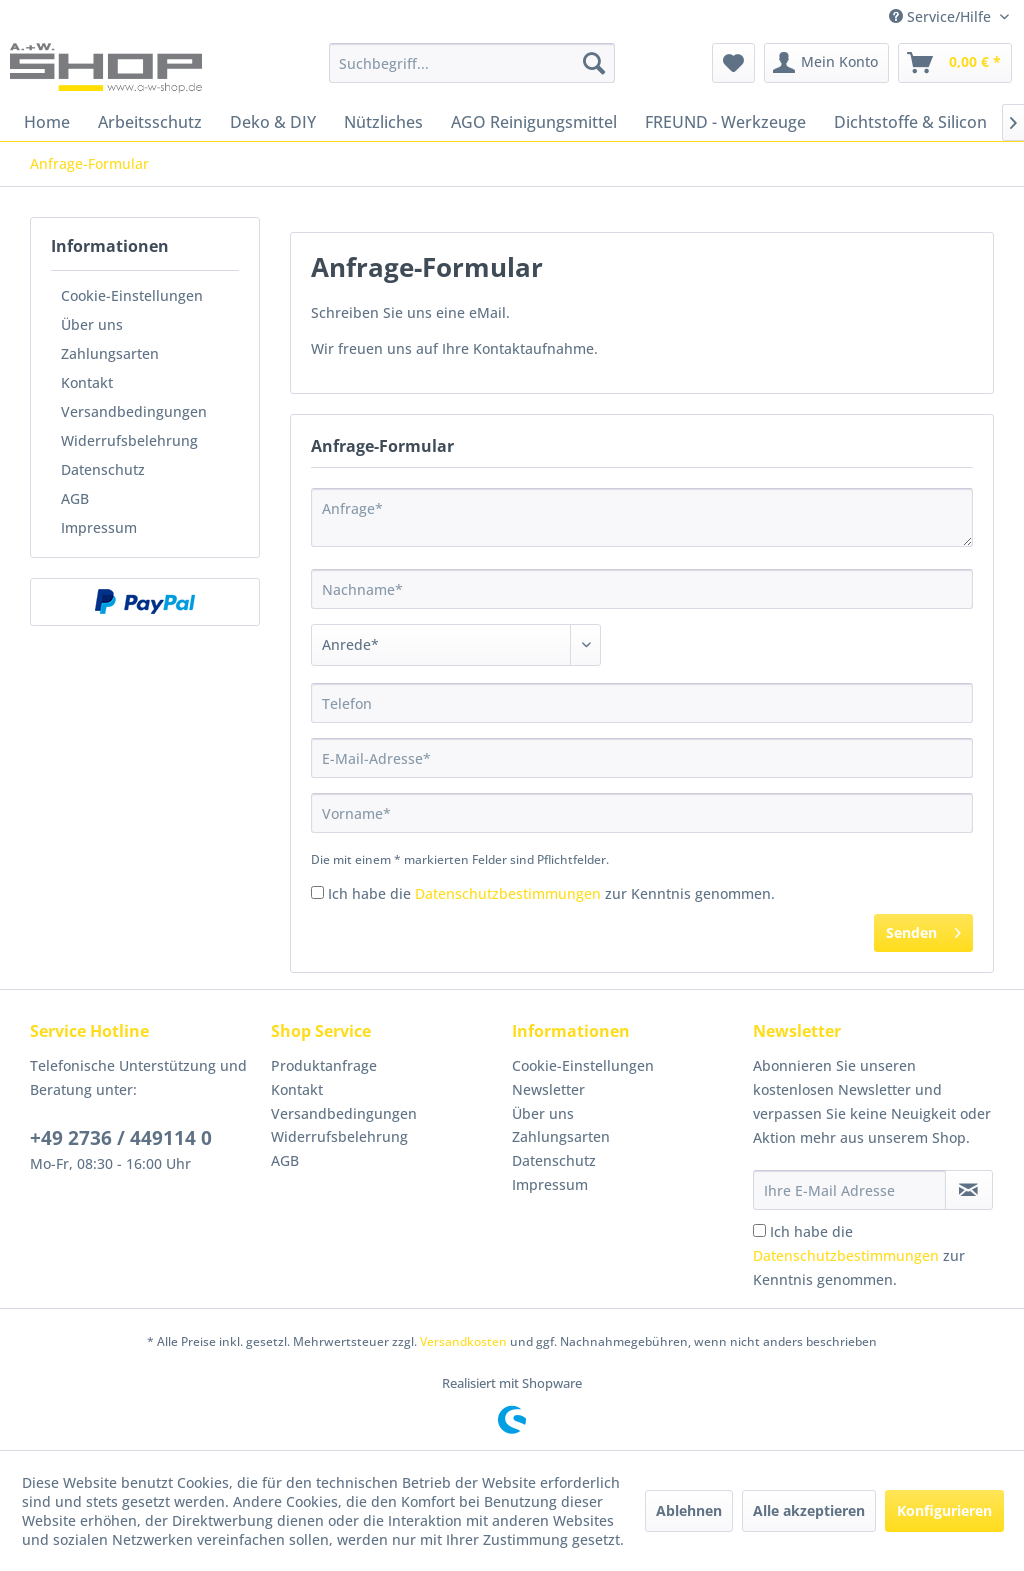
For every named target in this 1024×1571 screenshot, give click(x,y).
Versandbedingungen (134, 411)
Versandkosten (463, 1341)
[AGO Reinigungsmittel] (534, 122)
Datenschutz (103, 469)
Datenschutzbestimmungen (508, 893)
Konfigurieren (944, 1510)
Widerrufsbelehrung (129, 440)
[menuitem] (472, 63)
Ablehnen (689, 1510)
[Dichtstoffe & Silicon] (910, 122)
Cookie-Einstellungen (132, 295)
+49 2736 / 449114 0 (121, 1138)
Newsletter (548, 1089)
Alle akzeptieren (809, 1510)
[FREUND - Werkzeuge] (725, 122)
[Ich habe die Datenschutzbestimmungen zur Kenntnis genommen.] (317, 892)
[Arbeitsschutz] (150, 122)
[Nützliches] (383, 122)
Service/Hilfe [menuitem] (942, 16)
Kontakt (87, 382)
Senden (923, 929)
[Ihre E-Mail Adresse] (849, 1190)
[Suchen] (594, 63)
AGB (75, 498)
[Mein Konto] (826, 63)
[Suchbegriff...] (472, 63)
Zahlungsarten (110, 353)
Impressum (99, 527)
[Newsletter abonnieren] (969, 1190)
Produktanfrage (324, 1065)
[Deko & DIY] (273, 122)
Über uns (92, 324)
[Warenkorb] (955, 63)
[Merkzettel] (733, 63)
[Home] (47, 122)
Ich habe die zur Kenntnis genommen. (551, 893)
